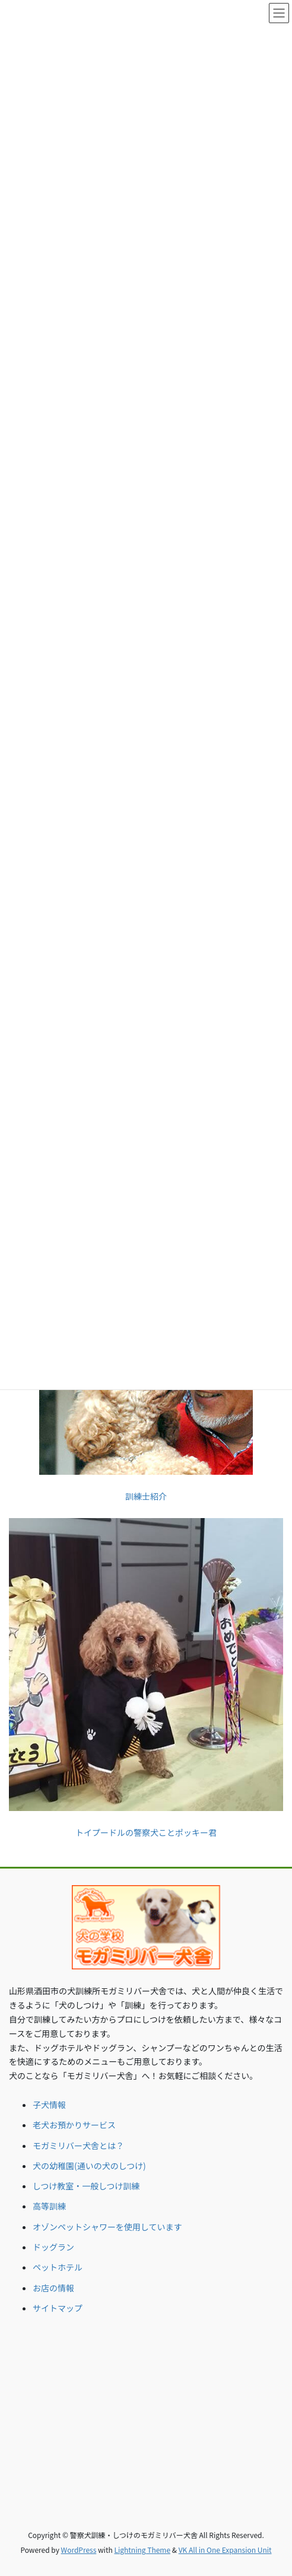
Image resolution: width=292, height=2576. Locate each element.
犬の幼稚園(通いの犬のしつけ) (89, 2166)
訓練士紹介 (146, 1496)
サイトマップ (57, 2308)
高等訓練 (49, 2206)
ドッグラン (53, 2247)
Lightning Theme (142, 2550)
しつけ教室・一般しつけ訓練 (86, 2186)
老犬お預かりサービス (74, 2125)
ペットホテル (57, 2267)
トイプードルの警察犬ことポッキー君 (146, 1832)
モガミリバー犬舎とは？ (78, 2145)
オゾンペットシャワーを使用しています (107, 2227)
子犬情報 (49, 2104)
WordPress (79, 2550)
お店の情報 (53, 2288)
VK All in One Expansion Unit (225, 2550)
